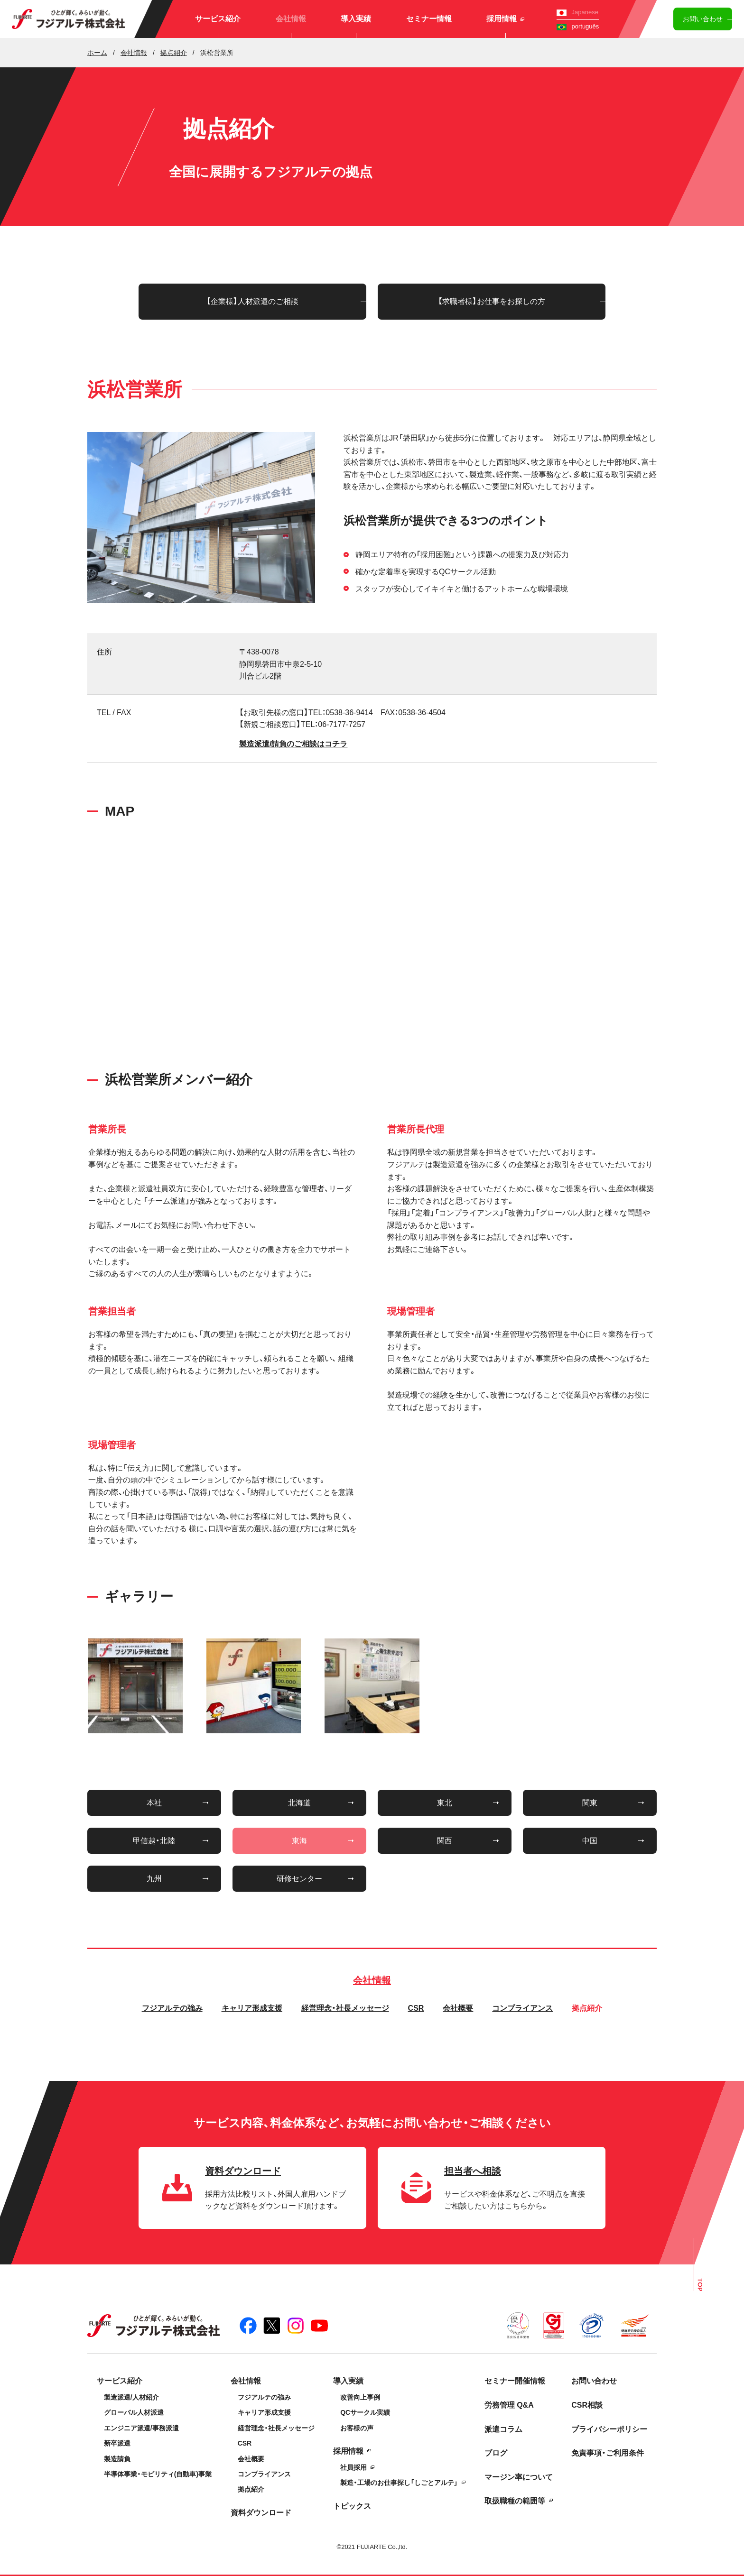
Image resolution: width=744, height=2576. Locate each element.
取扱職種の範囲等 (514, 2501)
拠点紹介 (587, 2008)
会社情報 (291, 19)
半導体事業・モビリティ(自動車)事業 (158, 2474)
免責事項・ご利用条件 (607, 2453)
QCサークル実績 (365, 2412)
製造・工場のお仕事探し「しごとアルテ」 (399, 2482)
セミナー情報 (429, 19)
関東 (589, 1803)
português (578, 26)
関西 (444, 1841)
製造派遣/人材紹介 (131, 2397)
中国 (589, 1841)
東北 (444, 1803)
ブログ (495, 2453)
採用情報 (505, 19)
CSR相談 (587, 2405)
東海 (299, 1841)
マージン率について (518, 2477)
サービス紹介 (218, 19)
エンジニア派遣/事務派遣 (141, 2428)
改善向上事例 (360, 2397)
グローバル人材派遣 (134, 2412)
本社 (154, 1803)
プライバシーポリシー (609, 2429)
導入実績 (356, 19)
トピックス (352, 2506)
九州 (154, 1879)
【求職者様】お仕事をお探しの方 (491, 301)
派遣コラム (503, 2429)
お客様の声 (356, 2428)
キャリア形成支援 (252, 2008)
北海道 (299, 1803)
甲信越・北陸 (154, 1841)
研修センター (299, 1879)
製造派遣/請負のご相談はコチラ (293, 744)
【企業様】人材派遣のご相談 (252, 301)
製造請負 (117, 2459)
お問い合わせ (703, 19)
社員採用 (353, 2467)
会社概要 (458, 2008)
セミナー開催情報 (514, 2381)
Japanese (577, 12)
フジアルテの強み (172, 2008)
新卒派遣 (117, 2443)
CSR (416, 2008)
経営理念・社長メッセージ (345, 2008)
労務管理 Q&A (509, 2405)
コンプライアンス (522, 2008)
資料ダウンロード (261, 2513)
